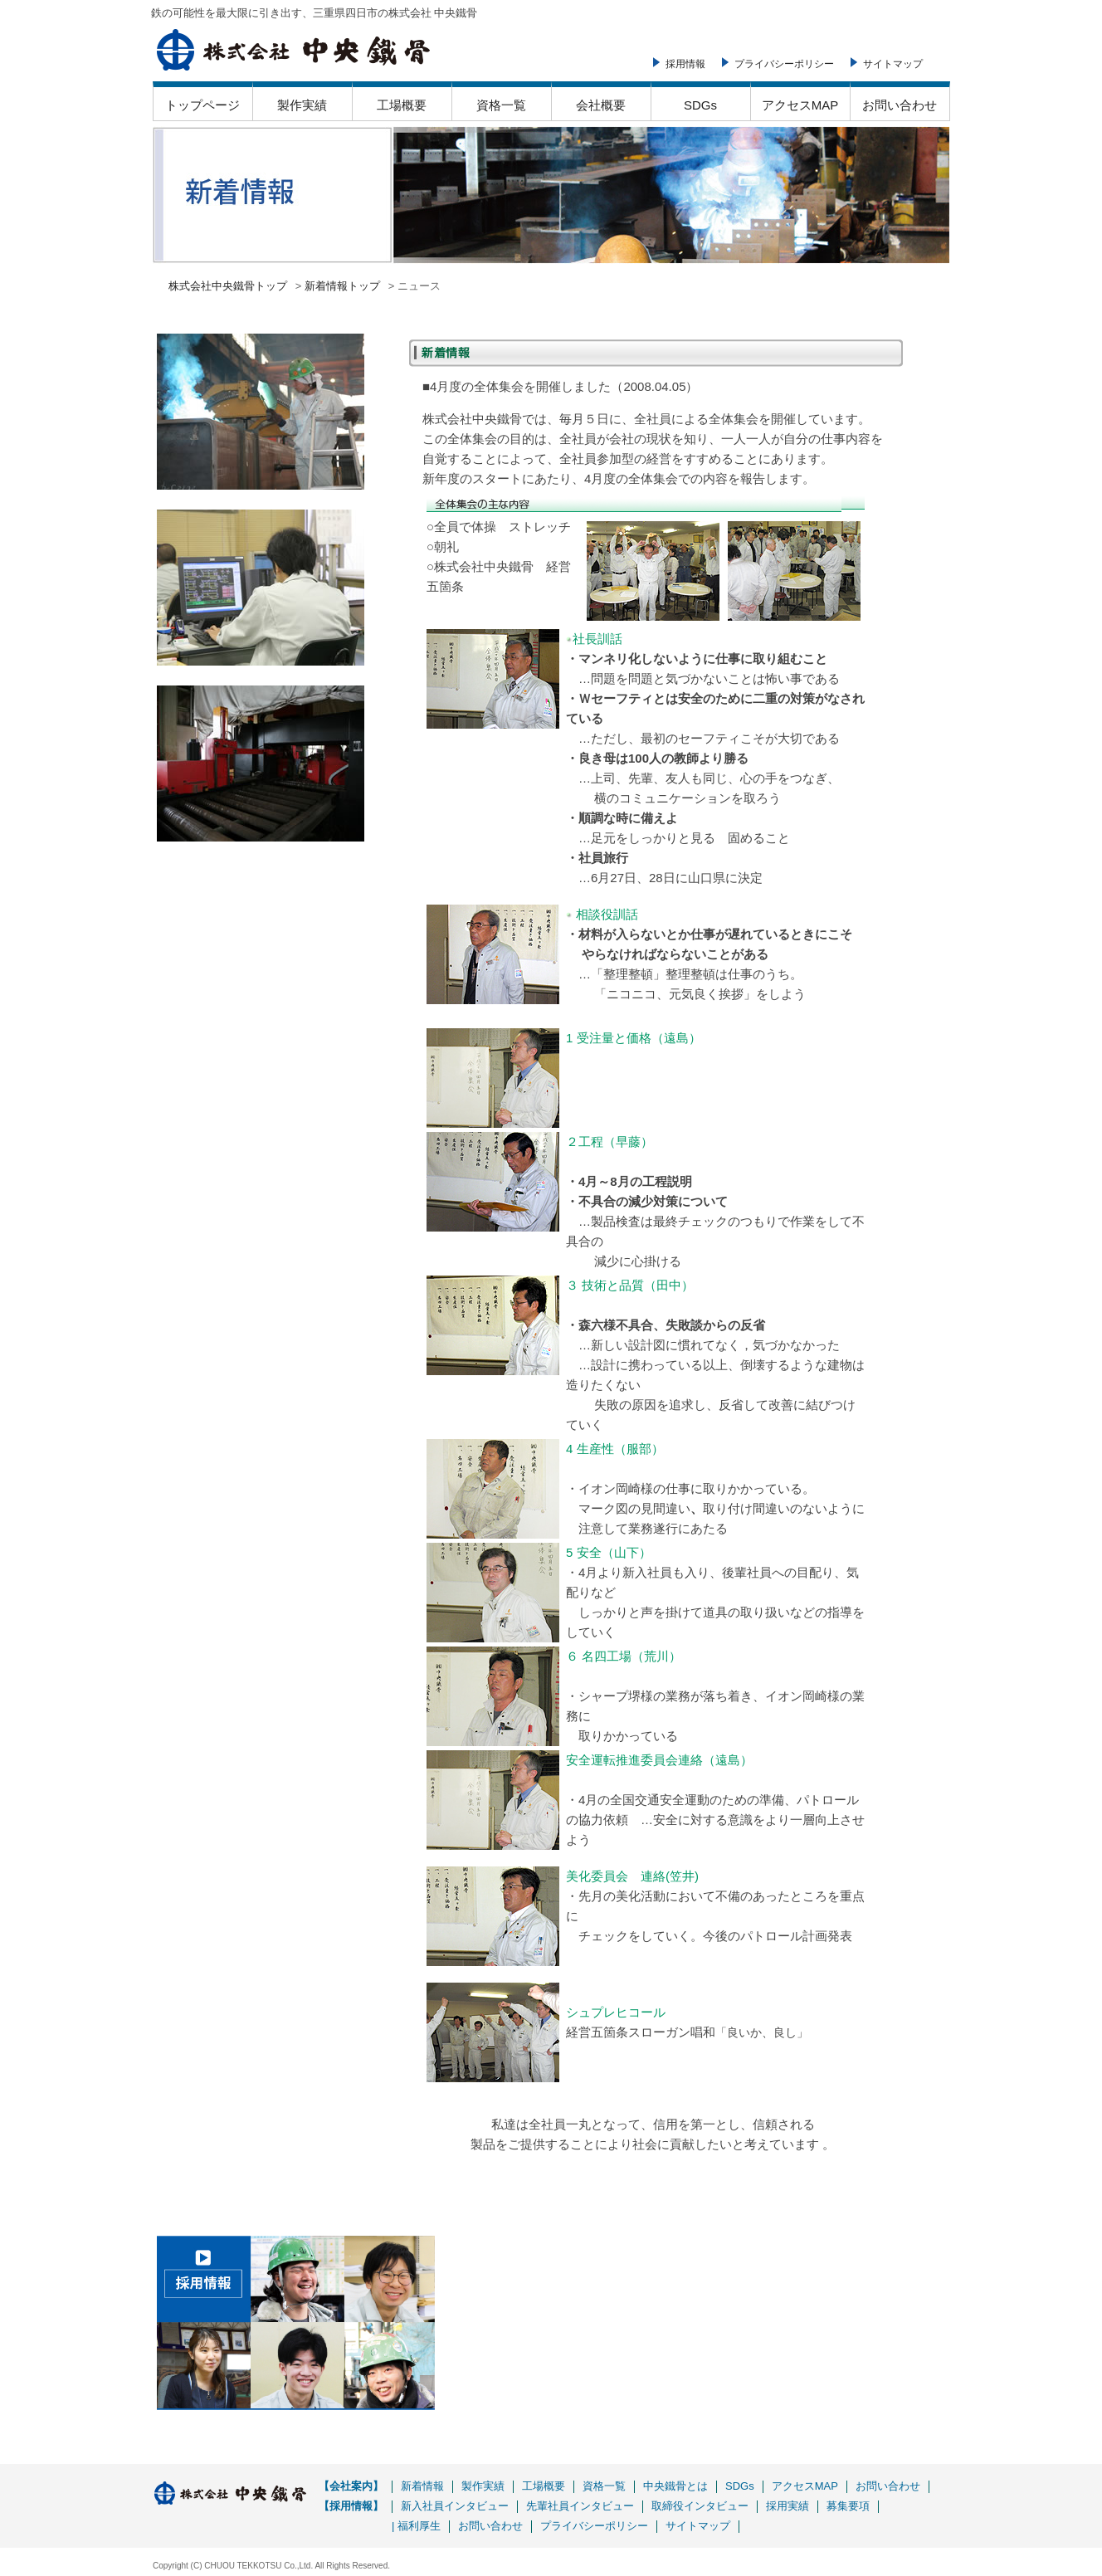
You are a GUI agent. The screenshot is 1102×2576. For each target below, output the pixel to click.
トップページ (202, 105)
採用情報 (685, 64)
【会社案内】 (351, 2486)
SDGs (700, 105)
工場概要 (402, 105)
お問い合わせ (899, 105)
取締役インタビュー (699, 2506)
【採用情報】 (351, 2506)
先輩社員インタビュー (580, 2506)
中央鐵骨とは (675, 2486)
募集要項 (848, 2506)
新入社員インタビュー (455, 2506)
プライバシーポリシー (784, 64)
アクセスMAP (800, 105)
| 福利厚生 (416, 2526)
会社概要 (601, 105)
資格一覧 (501, 105)
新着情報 (422, 2486)
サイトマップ (893, 64)
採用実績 (787, 2506)
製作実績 (302, 105)
